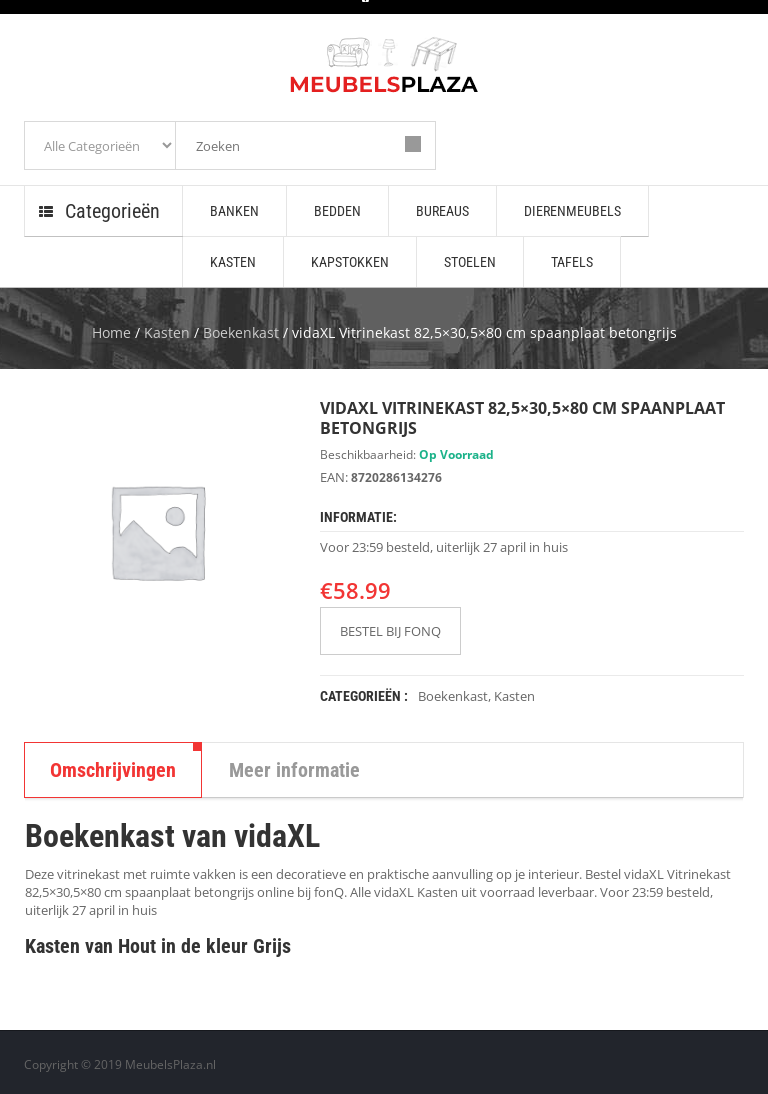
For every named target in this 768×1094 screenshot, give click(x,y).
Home (111, 332)
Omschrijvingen (113, 770)
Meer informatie (294, 770)
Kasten (167, 332)
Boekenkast (241, 332)
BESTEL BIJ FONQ (390, 631)
